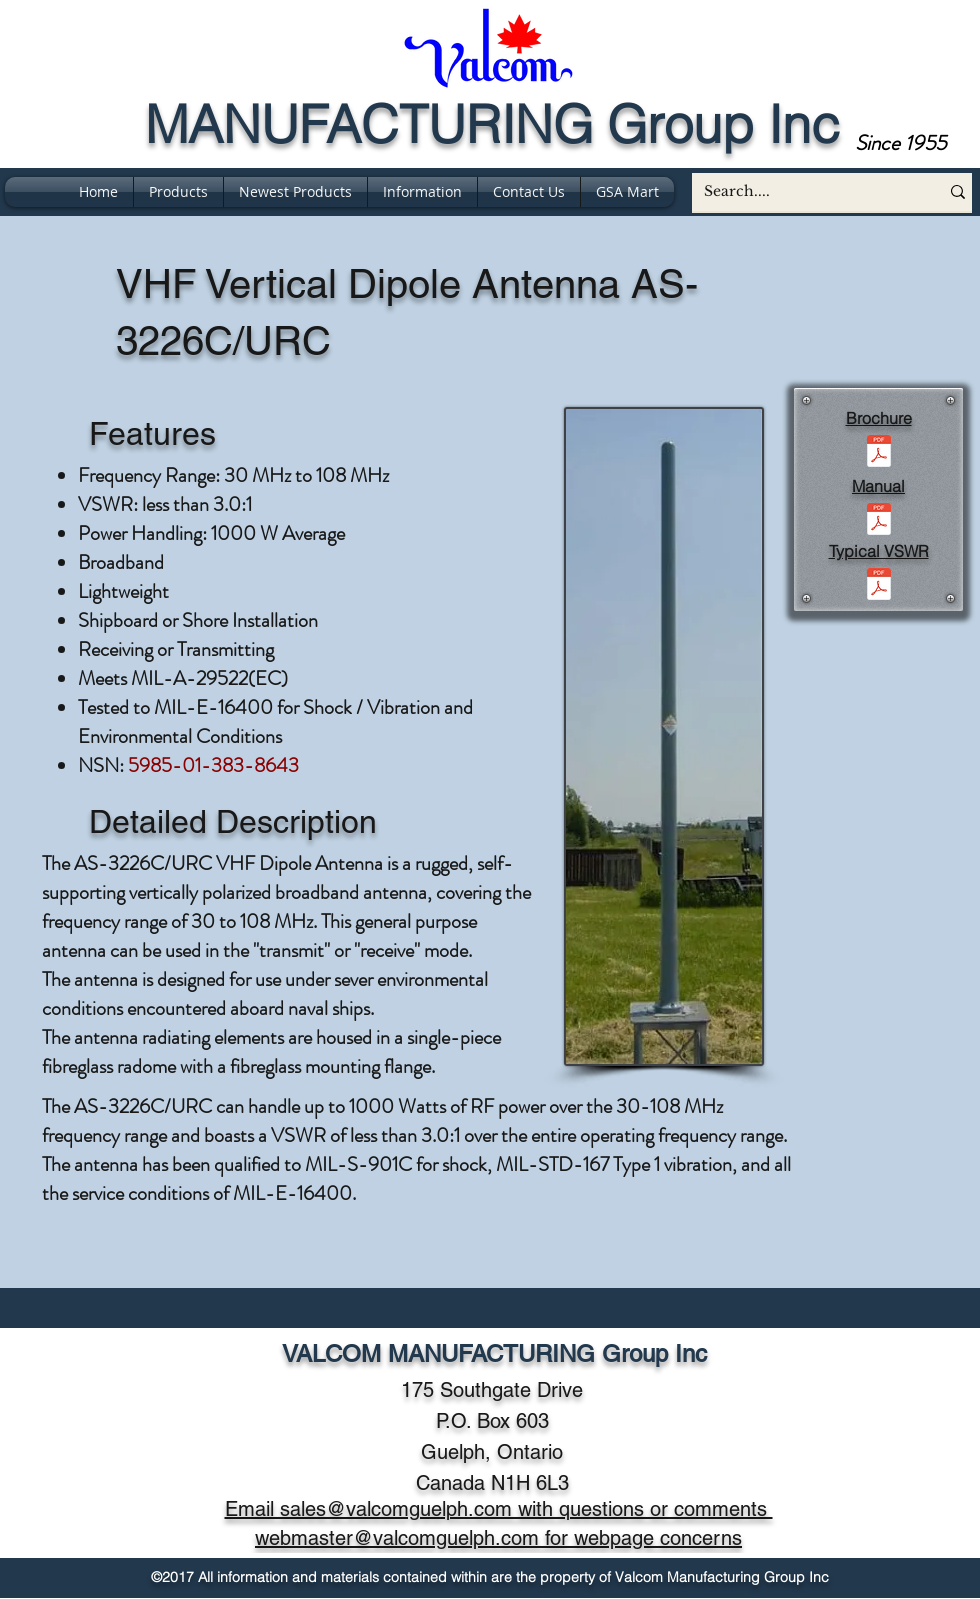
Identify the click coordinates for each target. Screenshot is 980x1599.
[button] (422, 192)
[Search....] (800, 192)
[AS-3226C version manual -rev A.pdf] (878, 521)
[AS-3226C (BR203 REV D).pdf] (878, 453)
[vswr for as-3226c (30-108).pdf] (878, 586)
